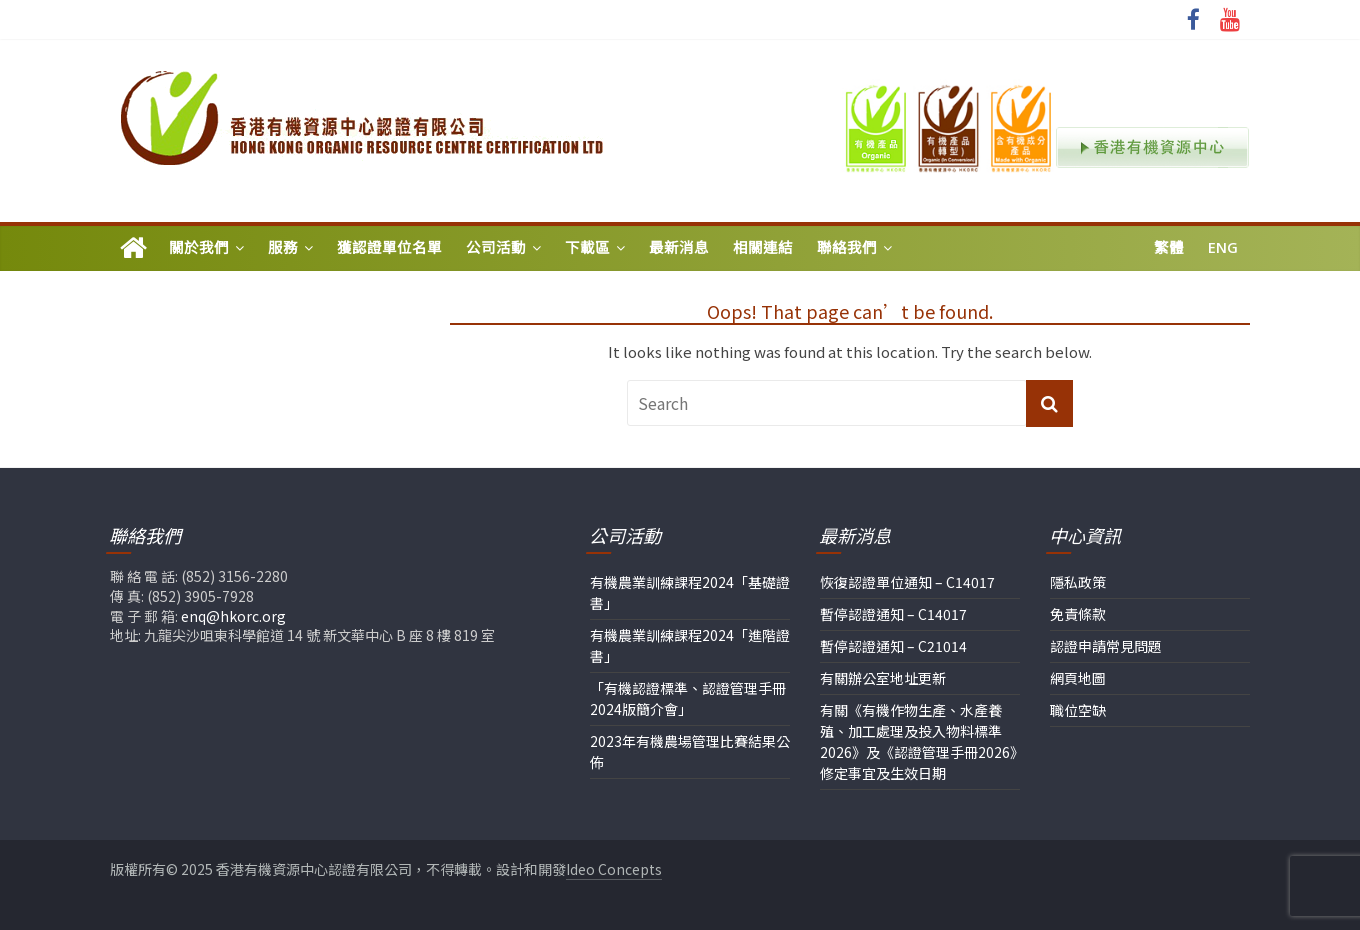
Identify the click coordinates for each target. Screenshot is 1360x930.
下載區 (587, 247)
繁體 (1169, 247)
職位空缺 (1078, 710)
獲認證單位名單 (389, 247)
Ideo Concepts (614, 869)
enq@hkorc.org (233, 616)
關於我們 (199, 247)
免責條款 (1078, 614)
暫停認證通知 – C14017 (893, 614)
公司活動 (496, 247)
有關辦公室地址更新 (883, 678)
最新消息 (679, 247)
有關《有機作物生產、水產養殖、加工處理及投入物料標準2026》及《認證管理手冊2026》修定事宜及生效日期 (918, 741)
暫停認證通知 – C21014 (893, 646)
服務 (283, 247)
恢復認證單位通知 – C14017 (907, 582)
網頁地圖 (1078, 678)
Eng (1223, 247)
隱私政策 (1078, 582)
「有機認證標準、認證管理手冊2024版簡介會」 (688, 698)
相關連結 (763, 247)
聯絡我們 (847, 247)
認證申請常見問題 (1106, 646)
